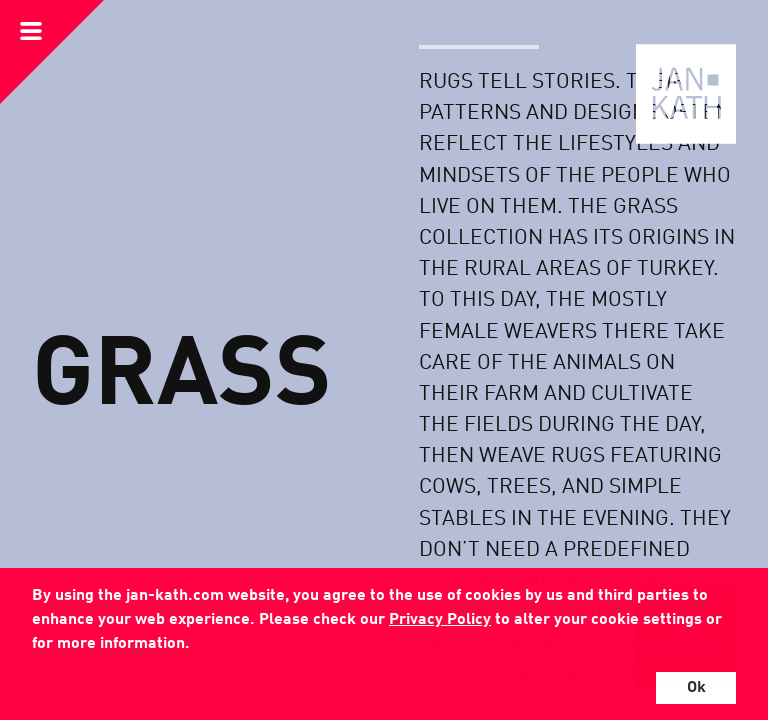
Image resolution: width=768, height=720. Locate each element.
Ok (696, 688)
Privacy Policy (440, 620)
